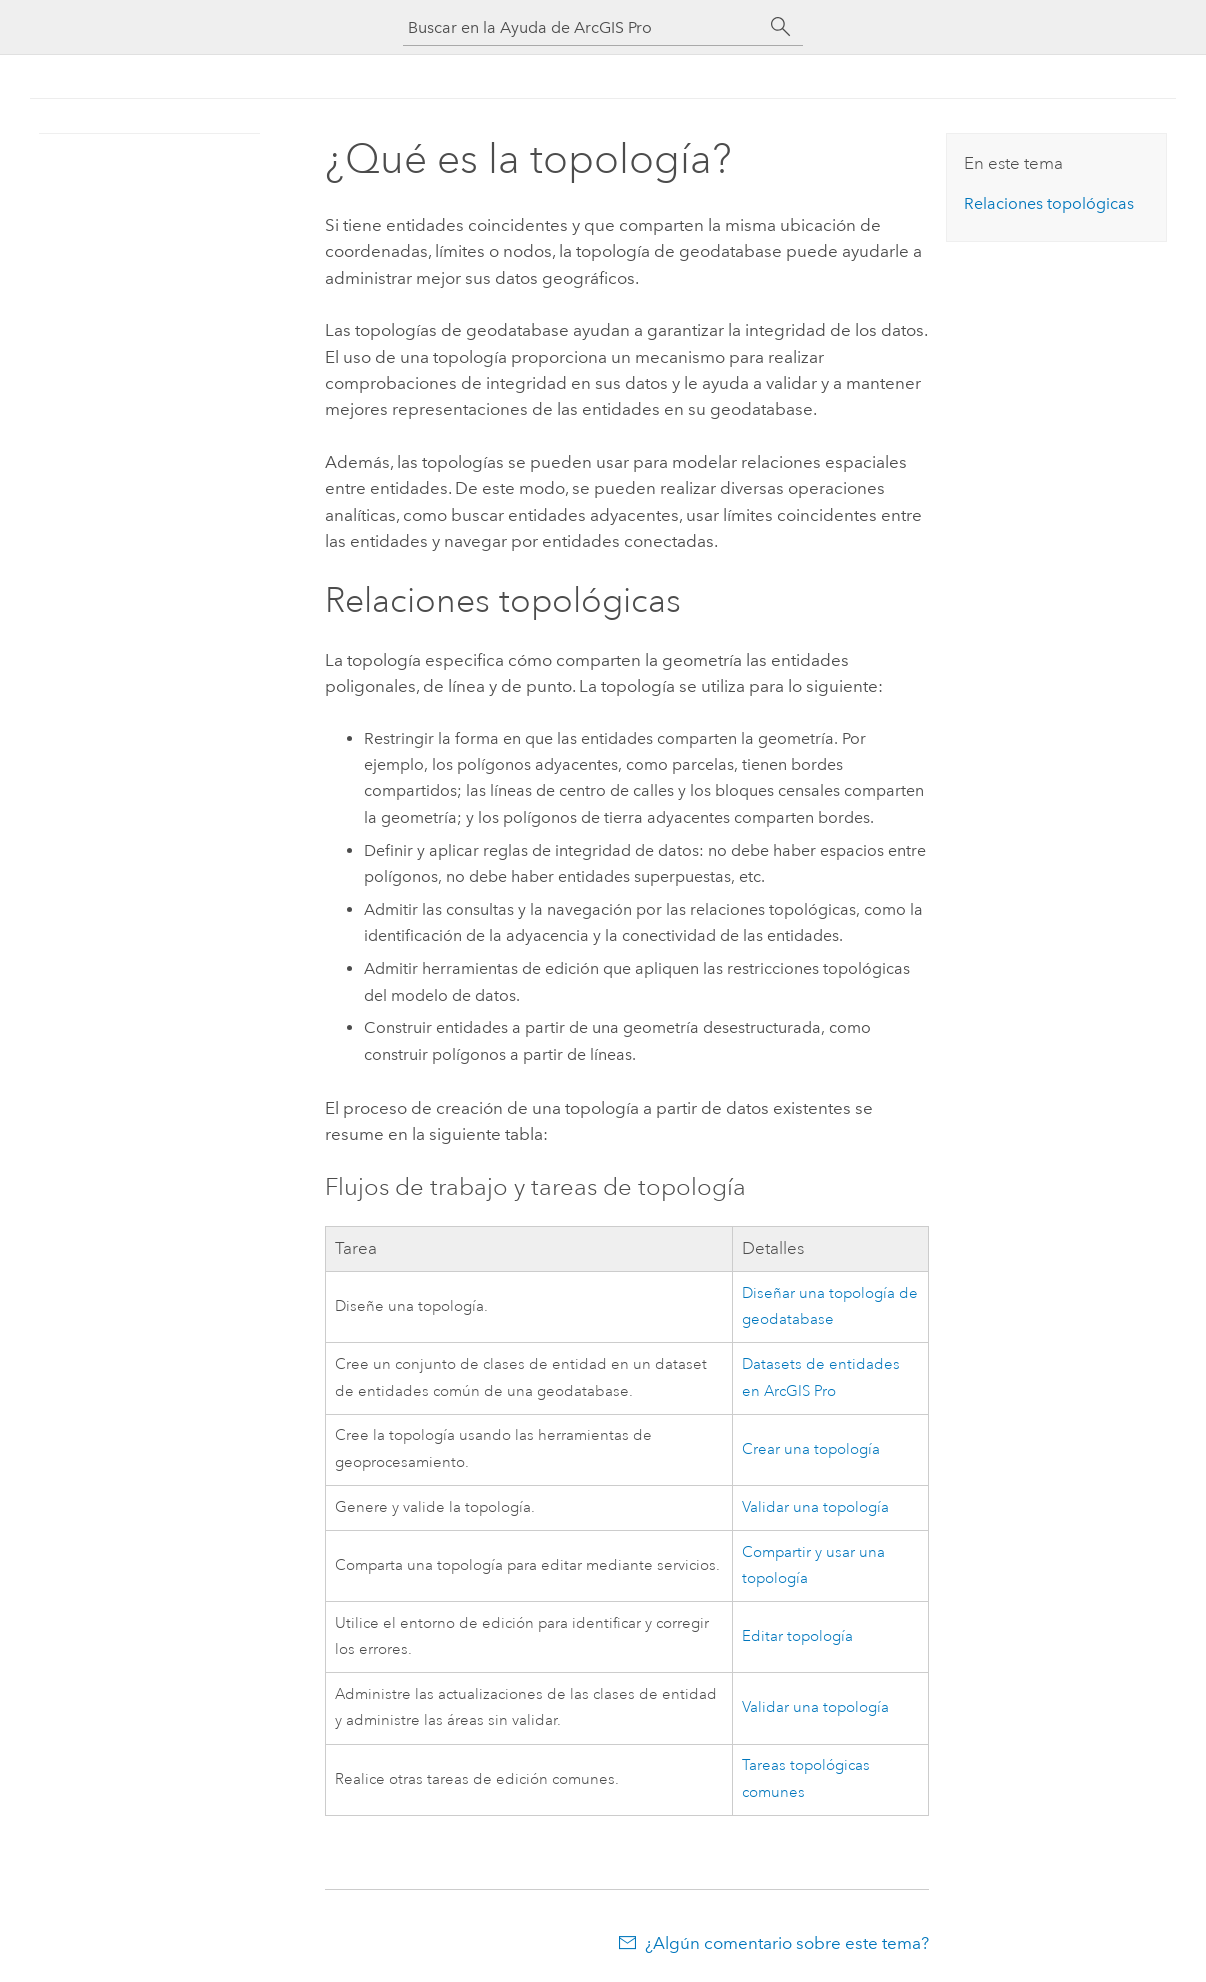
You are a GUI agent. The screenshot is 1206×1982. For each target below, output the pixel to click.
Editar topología (797, 1636)
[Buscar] (781, 27)
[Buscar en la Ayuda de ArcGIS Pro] (583, 27)
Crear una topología (811, 1449)
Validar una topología (815, 1507)
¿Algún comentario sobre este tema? (787, 1943)
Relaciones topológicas (1049, 203)
